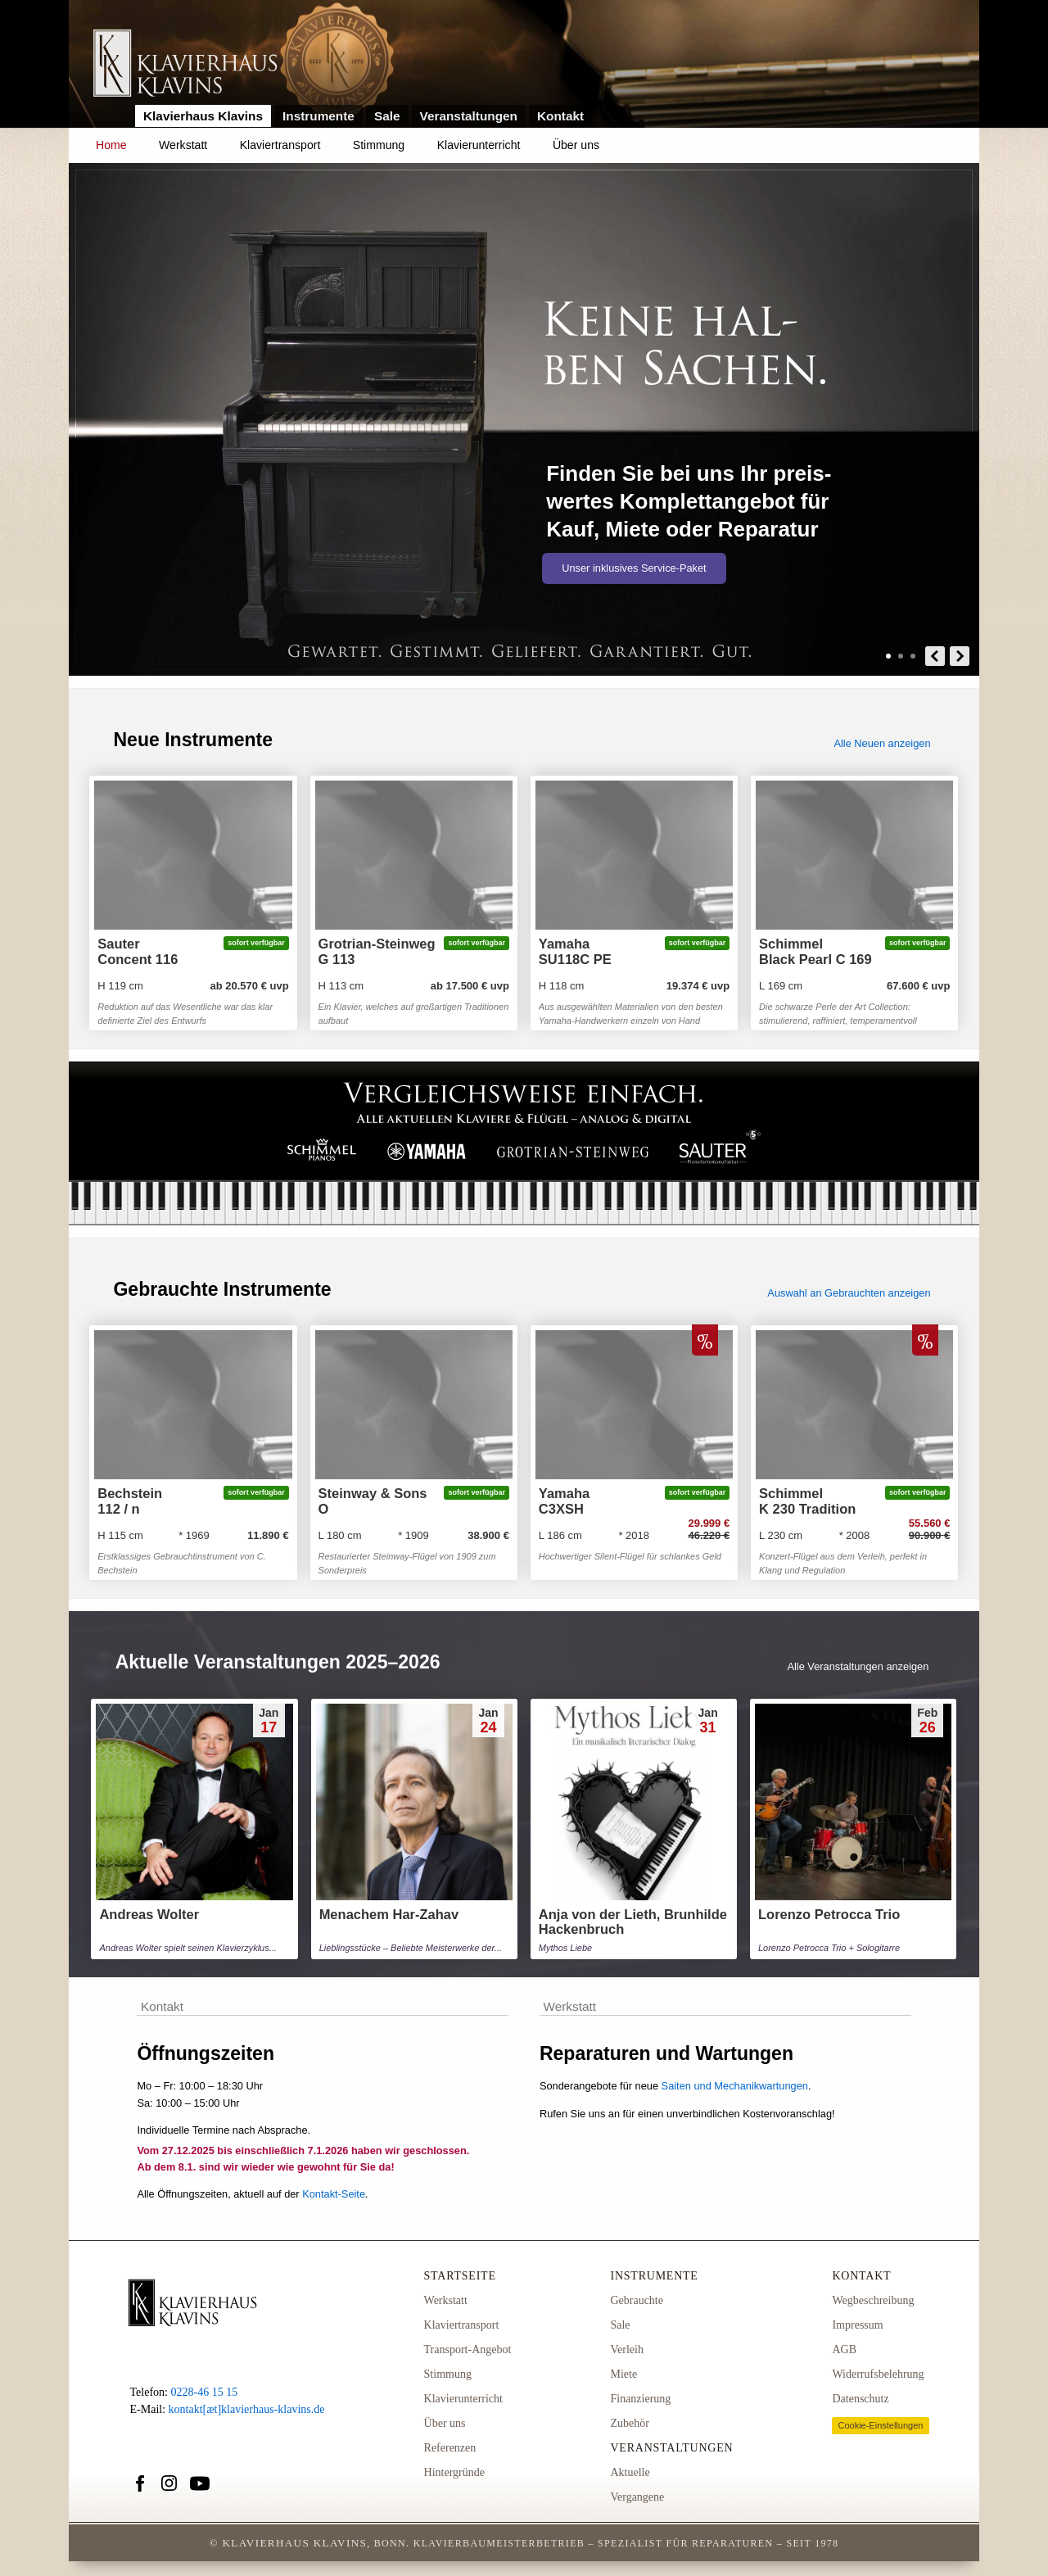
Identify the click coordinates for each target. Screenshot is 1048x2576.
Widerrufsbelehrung (878, 2374)
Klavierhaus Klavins (203, 116)
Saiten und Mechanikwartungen (735, 2086)
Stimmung (378, 145)
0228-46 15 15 (203, 2392)
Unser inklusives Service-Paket (634, 568)
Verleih (626, 2349)
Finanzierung (640, 2399)
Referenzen (450, 2448)
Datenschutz (860, 2399)
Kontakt (560, 116)
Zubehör (629, 2423)
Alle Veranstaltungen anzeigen (857, 1666)
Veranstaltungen (469, 116)
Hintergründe (454, 2472)
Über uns (576, 145)
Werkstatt (183, 145)
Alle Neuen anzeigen (881, 743)
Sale (387, 116)
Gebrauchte (636, 2300)
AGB (844, 2349)
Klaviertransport (280, 145)
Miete (623, 2374)
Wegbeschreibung (873, 2300)
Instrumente (318, 116)
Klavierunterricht (479, 145)
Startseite (460, 2276)
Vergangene (637, 2497)
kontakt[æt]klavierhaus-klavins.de (247, 2409)
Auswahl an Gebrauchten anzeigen (848, 1293)
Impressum (857, 2325)
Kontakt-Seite (333, 2194)
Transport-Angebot (468, 2349)
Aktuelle (629, 2472)
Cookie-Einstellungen (880, 2425)
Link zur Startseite (185, 64)
